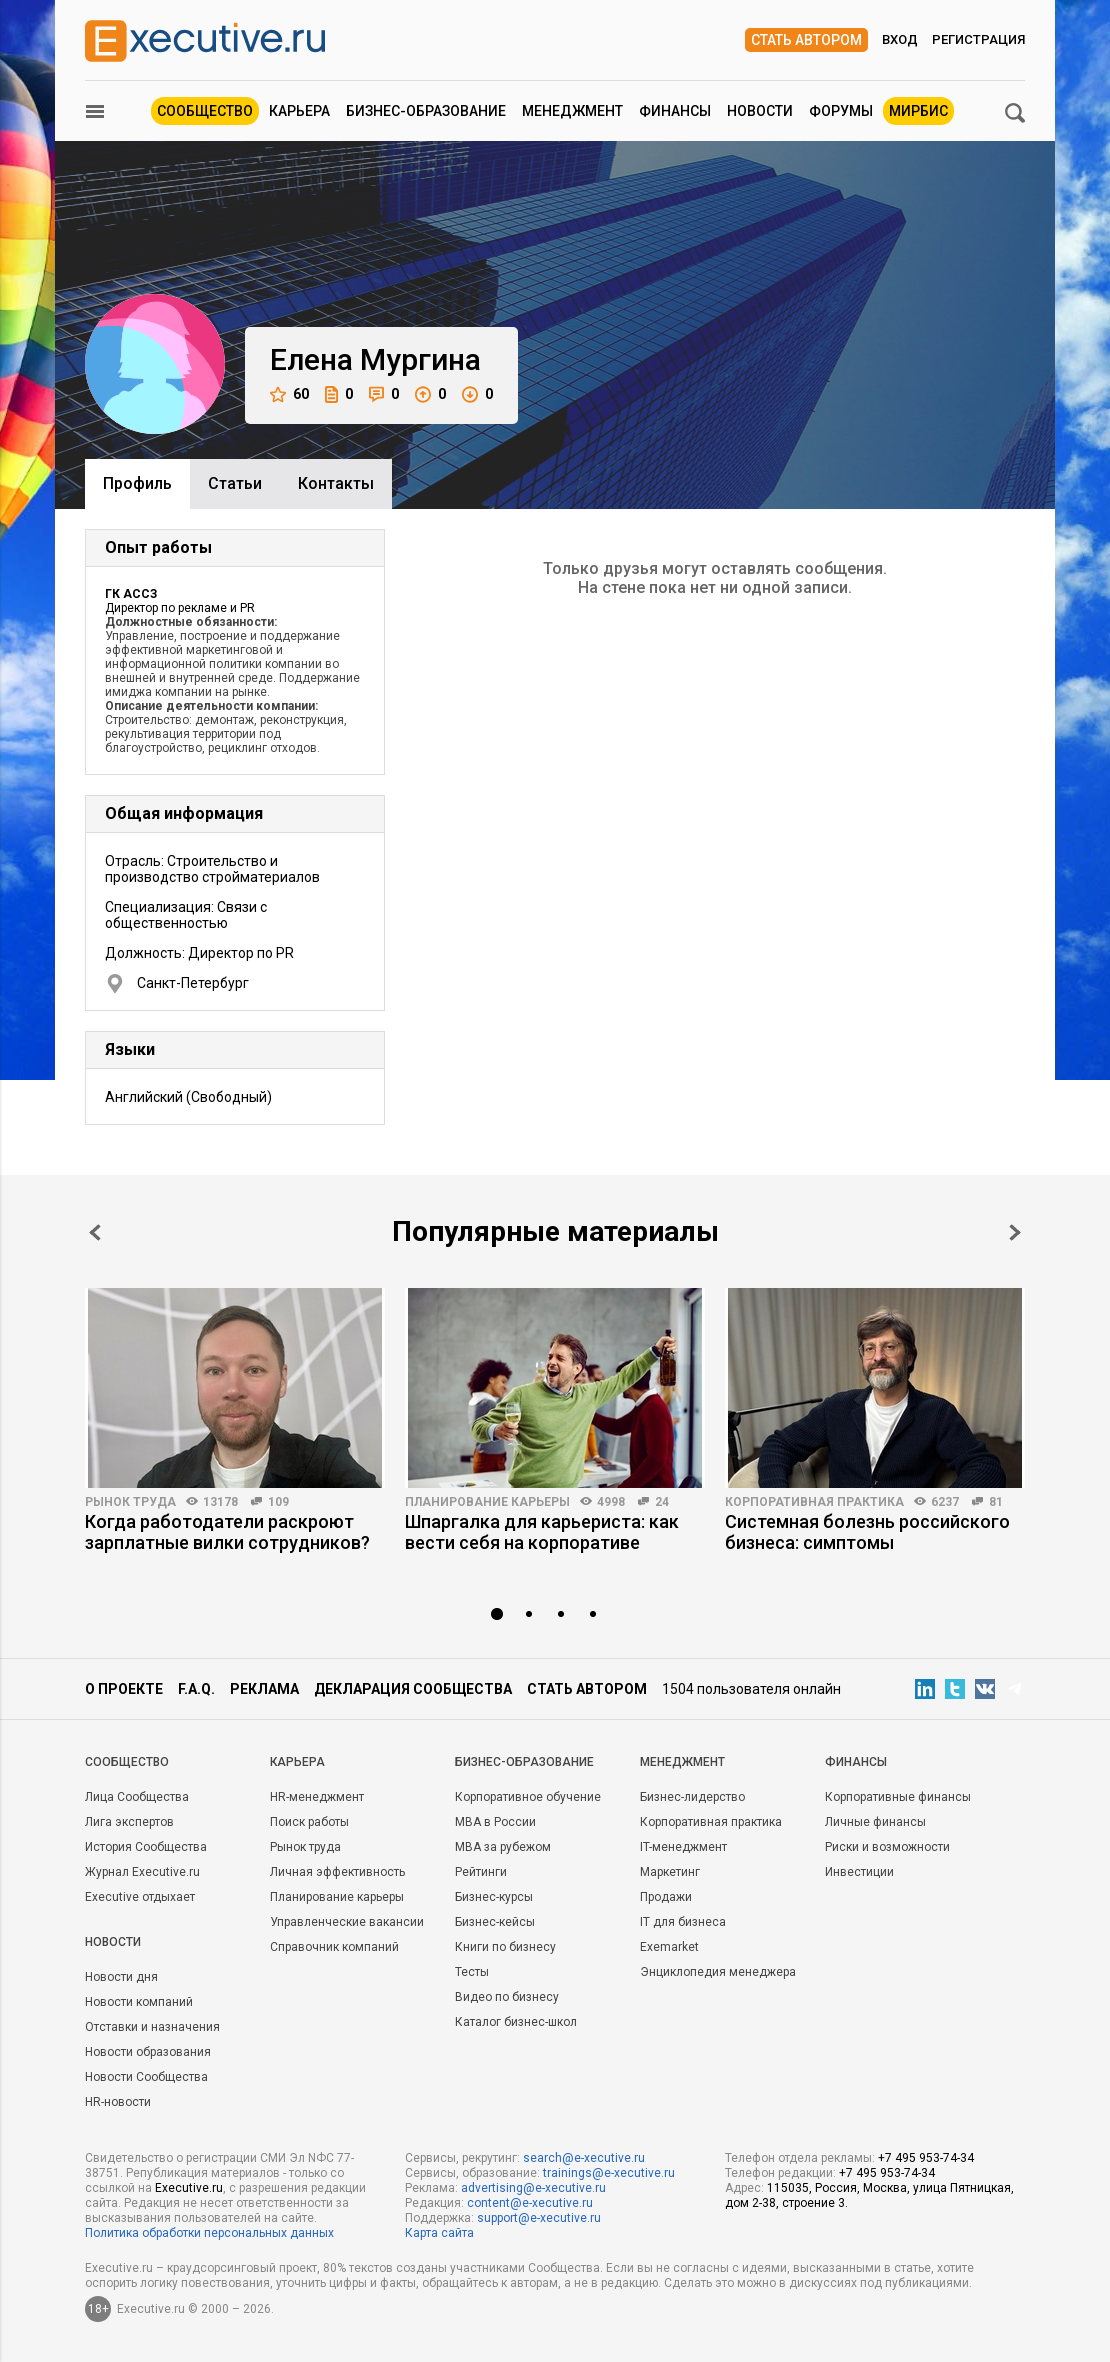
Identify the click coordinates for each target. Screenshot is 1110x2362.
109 (278, 1502)
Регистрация (978, 39)
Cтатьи (235, 483)
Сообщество (205, 111)
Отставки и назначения (152, 2027)
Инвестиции (859, 1872)
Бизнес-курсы (494, 1897)
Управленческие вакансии (347, 1922)
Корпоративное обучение (528, 1797)
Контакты (336, 483)
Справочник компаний (334, 1947)
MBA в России (495, 1822)
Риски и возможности (887, 1847)
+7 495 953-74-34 (926, 2158)
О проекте (124, 1689)
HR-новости (118, 2102)
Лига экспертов (129, 1822)
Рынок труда (130, 1502)
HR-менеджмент (317, 1797)
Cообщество (127, 1762)
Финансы (675, 111)
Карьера (299, 111)
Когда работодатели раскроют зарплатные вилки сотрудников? (227, 1532)
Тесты (472, 1972)
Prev (95, 1232)
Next (1015, 1232)
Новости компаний (139, 2002)
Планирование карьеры (487, 1502)
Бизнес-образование (426, 111)
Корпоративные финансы (898, 1797)
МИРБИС (918, 111)
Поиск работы (309, 1822)
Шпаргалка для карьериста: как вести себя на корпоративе (542, 1532)
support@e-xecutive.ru (539, 2218)
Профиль (137, 483)
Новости (760, 111)
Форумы (841, 111)
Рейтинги (481, 1872)
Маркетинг (670, 1872)
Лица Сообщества (137, 1797)
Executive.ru (189, 2188)
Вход (900, 39)
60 (289, 394)
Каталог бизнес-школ (516, 2022)
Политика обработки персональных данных (209, 2233)
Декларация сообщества (413, 1689)
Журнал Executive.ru (142, 1872)
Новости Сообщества (146, 2077)
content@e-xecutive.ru (530, 2203)
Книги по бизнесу (505, 1947)
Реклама (264, 1689)
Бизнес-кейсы (495, 1922)
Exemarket (669, 1947)
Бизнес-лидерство (692, 1797)
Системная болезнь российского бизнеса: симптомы (867, 1532)
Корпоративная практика (814, 1502)
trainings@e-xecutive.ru (609, 2173)
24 (662, 1502)
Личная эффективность (337, 1872)
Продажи (666, 1897)
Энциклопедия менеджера (718, 1972)
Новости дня (121, 1977)
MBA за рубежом (503, 1847)
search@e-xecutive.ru (584, 2158)
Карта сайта (439, 2233)
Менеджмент (572, 111)
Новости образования (148, 2052)
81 (996, 1502)
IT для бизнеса (683, 1922)
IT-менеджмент (683, 1847)
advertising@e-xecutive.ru (533, 2188)
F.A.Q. (196, 1689)
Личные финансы (875, 1822)
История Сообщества (146, 1847)
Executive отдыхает (140, 1897)
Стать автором (806, 40)
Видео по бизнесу (507, 1997)
